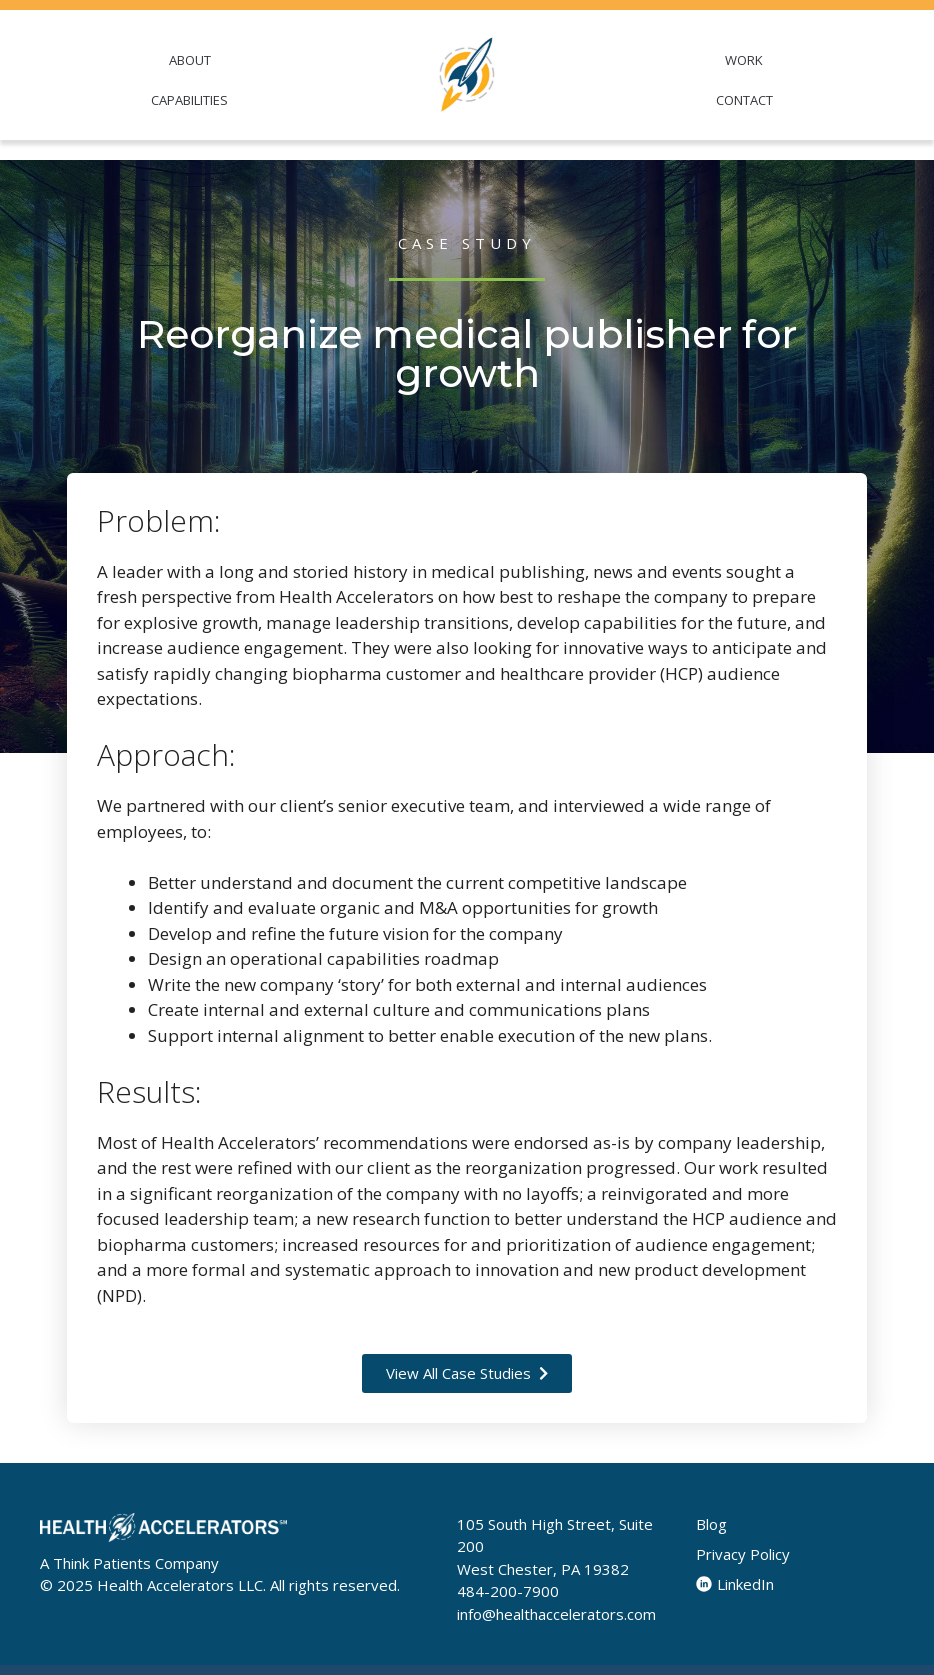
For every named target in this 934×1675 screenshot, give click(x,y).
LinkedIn (735, 1584)
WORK (744, 60)
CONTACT (744, 100)
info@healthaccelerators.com (556, 1614)
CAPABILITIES (189, 100)
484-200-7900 (508, 1591)
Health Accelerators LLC (180, 1585)
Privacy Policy (743, 1554)
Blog (711, 1524)
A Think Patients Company (129, 1563)
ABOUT (190, 60)
